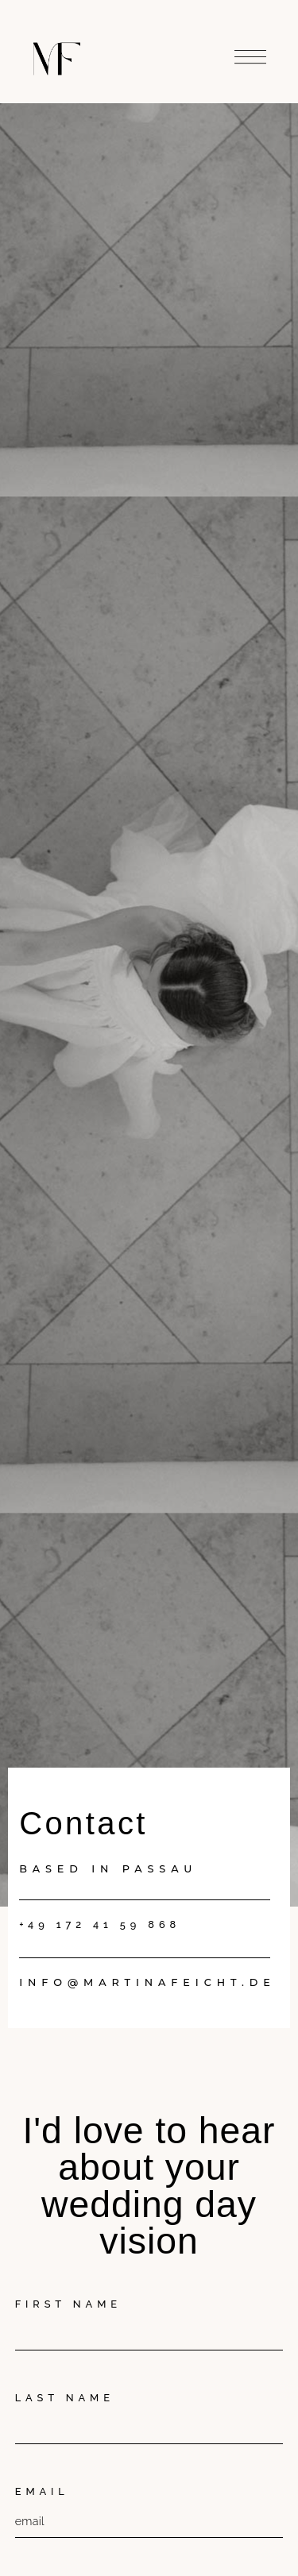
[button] (250, 54)
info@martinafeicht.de (147, 1982)
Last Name (64, 2398)
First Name (68, 2304)
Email (42, 2491)
